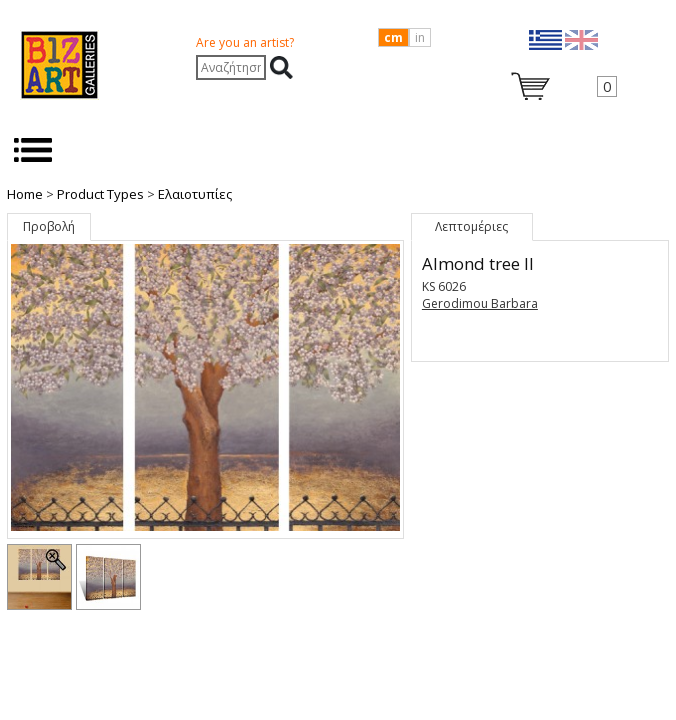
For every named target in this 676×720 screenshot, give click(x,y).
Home (25, 194)
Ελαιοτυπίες (195, 194)
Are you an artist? (245, 42)
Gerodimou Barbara (480, 303)
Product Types (100, 194)
